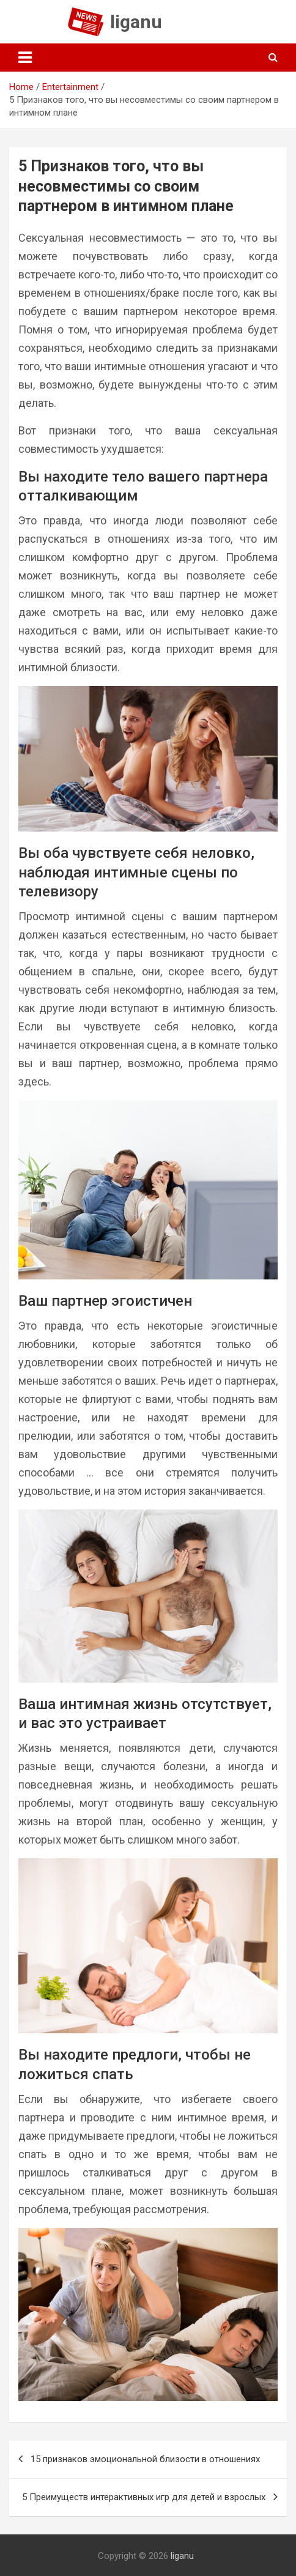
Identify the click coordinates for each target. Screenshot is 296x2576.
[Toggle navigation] (25, 57)
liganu (136, 21)
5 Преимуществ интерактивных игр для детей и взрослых (143, 2497)
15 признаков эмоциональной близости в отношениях (145, 2459)
